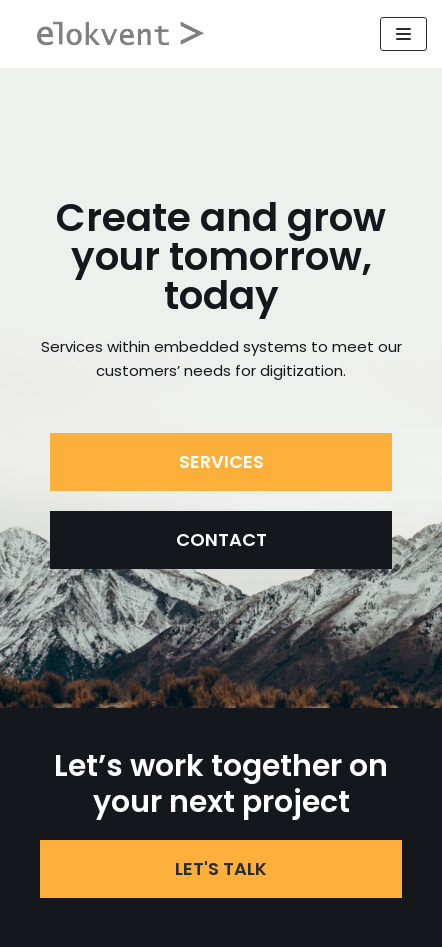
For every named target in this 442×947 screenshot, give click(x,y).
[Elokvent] (123, 34)
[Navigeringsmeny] (403, 34)
